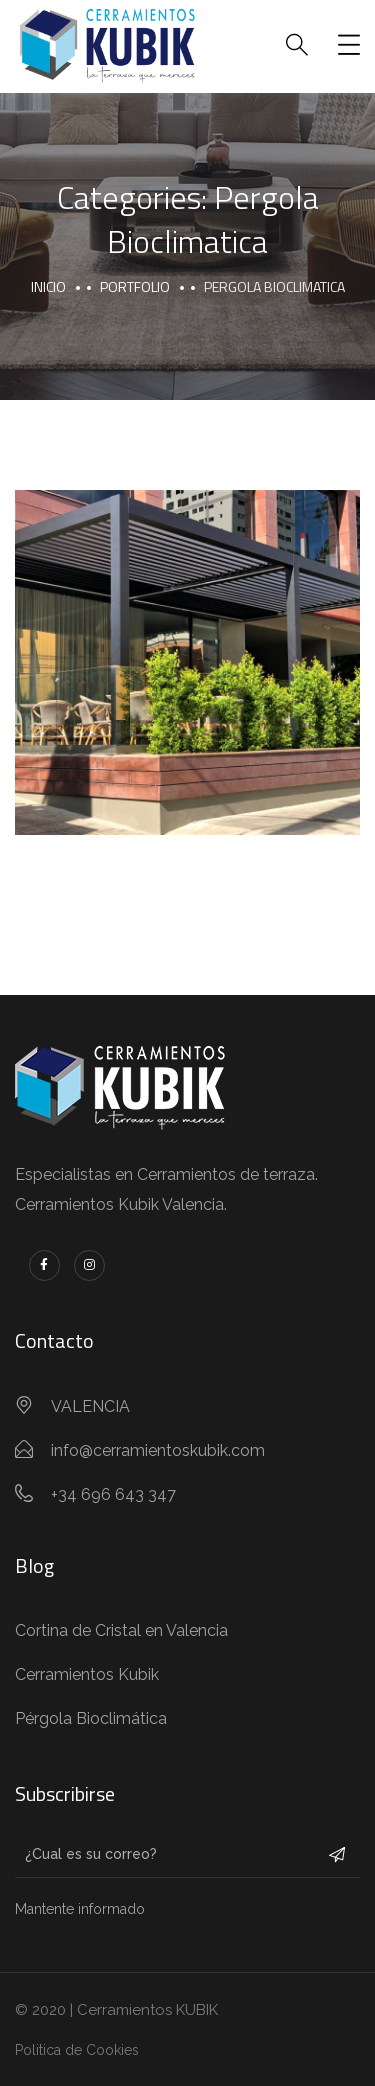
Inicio (48, 286)
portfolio (135, 286)
